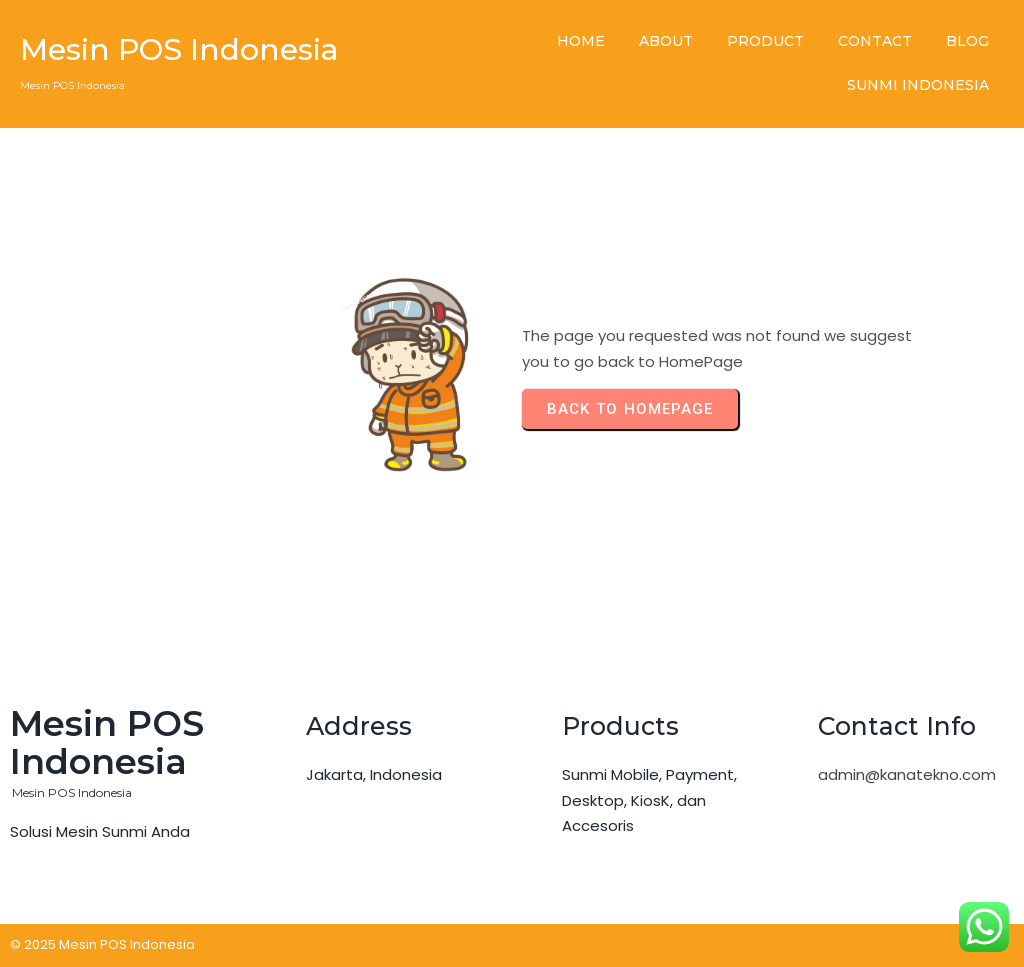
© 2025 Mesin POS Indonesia (102, 944)
